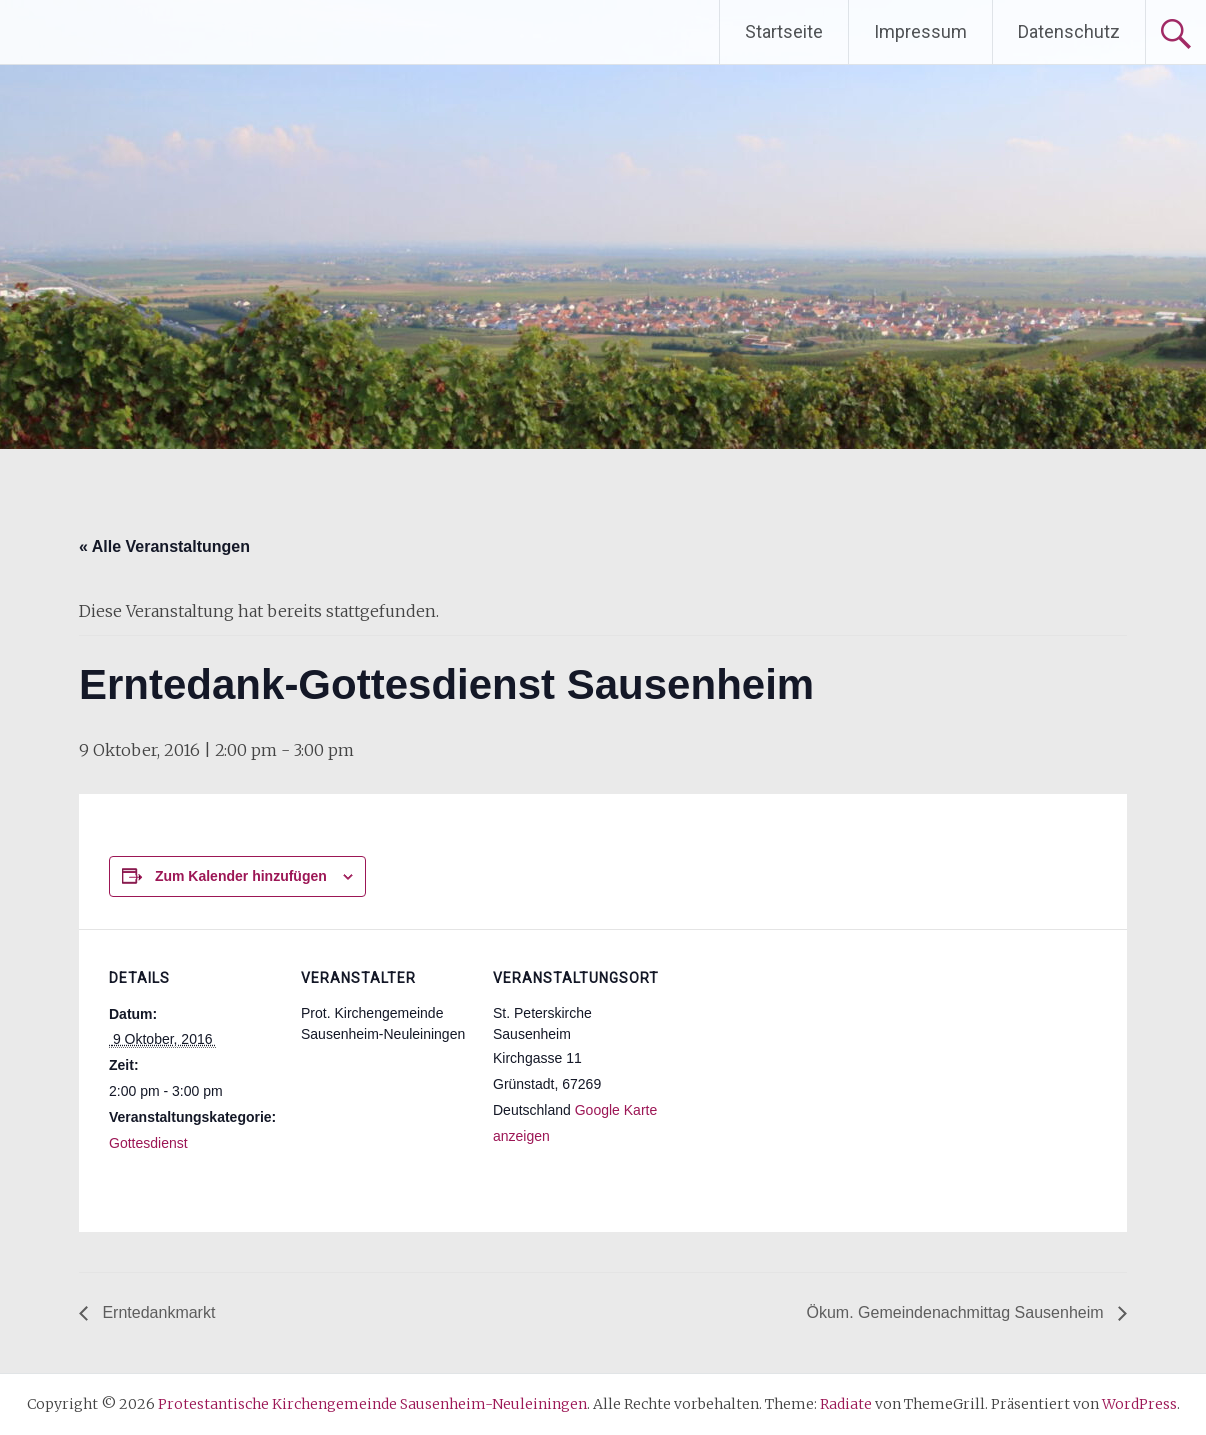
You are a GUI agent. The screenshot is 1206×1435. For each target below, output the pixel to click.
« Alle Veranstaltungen (164, 546)
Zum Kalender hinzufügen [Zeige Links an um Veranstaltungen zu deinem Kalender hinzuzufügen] (241, 876)
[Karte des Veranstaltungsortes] (790, 1066)
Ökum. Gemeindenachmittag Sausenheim (957, 1312)
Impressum (920, 31)
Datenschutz (1069, 31)
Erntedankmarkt (156, 1312)
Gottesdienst (148, 1143)
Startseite (784, 31)
